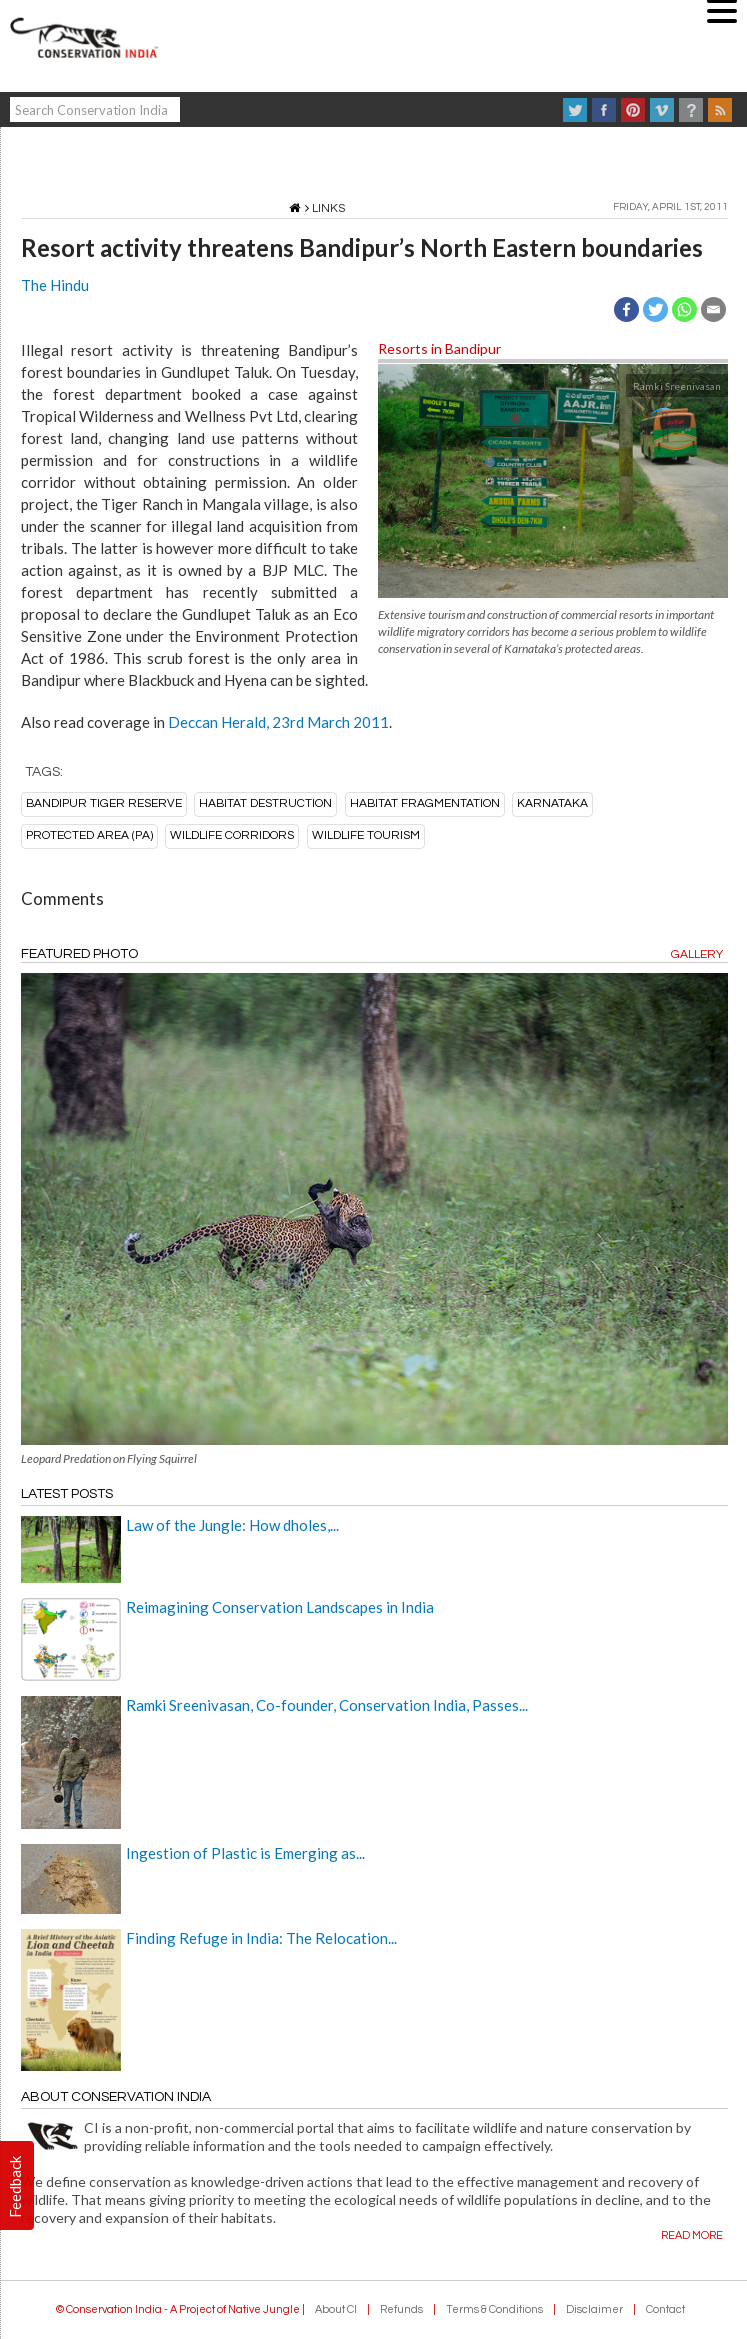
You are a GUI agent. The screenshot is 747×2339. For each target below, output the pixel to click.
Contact (665, 2309)
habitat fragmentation (425, 803)
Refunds (401, 2309)
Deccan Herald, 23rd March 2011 (278, 722)
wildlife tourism (366, 835)
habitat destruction (265, 803)
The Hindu (55, 285)
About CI (336, 2309)
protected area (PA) (89, 835)
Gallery (697, 954)
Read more (692, 2235)
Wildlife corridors (232, 835)
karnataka (552, 803)
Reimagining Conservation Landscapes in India (280, 1607)
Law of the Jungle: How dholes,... (232, 1525)
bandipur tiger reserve (104, 803)
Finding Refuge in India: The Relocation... (261, 1938)
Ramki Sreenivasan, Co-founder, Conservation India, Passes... (327, 1705)
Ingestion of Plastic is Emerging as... (245, 1853)
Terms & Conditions (494, 2309)
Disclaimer (594, 2309)
